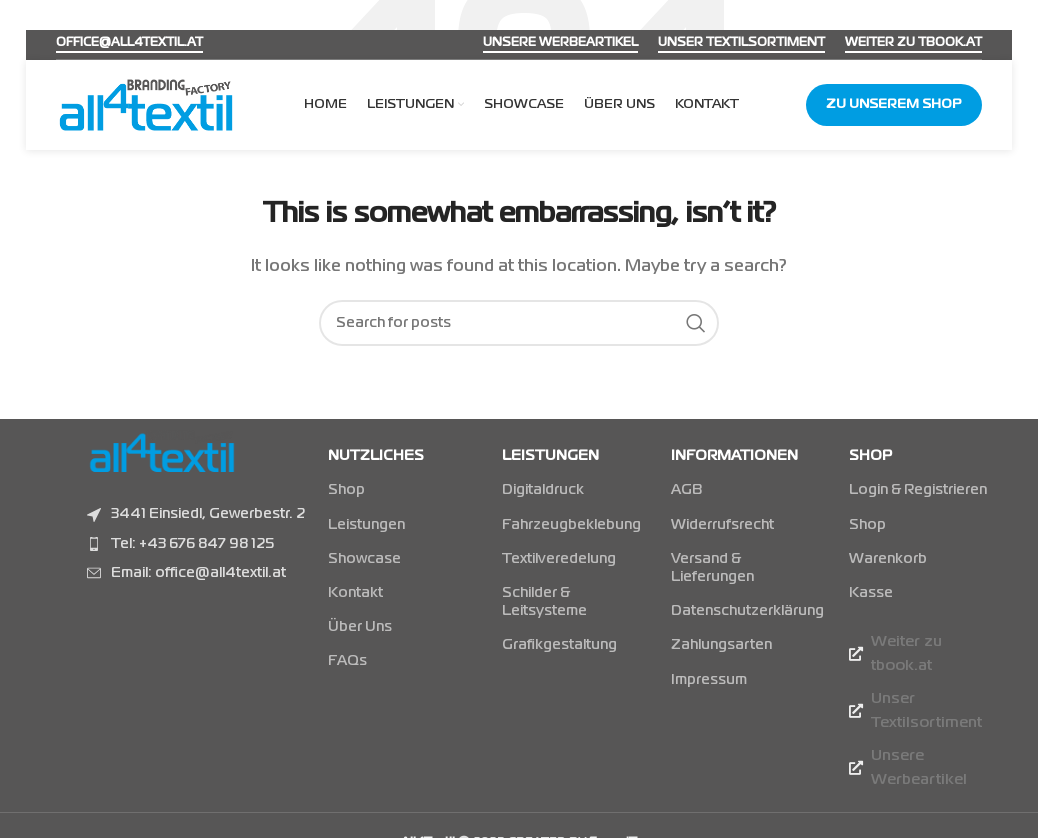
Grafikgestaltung (559, 645)
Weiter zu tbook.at (913, 43)
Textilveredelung (559, 559)
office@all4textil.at (129, 43)
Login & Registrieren (918, 490)
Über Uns (360, 627)
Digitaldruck (543, 490)
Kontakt (355, 593)
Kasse (871, 593)
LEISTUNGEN (550, 456)
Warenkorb (888, 559)
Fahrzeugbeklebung (566, 525)
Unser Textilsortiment (741, 43)
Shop (346, 490)
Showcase (364, 559)
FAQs (347, 661)
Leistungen (366, 525)
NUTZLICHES (376, 456)
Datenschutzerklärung (739, 611)
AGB (686, 490)
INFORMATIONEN (734, 456)
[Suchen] (519, 323)
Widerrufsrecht (722, 525)
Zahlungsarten (721, 645)
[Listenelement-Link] (197, 544)
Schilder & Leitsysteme (544, 602)
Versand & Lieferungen (712, 568)
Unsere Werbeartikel (560, 43)
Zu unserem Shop (894, 104)
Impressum (709, 680)
